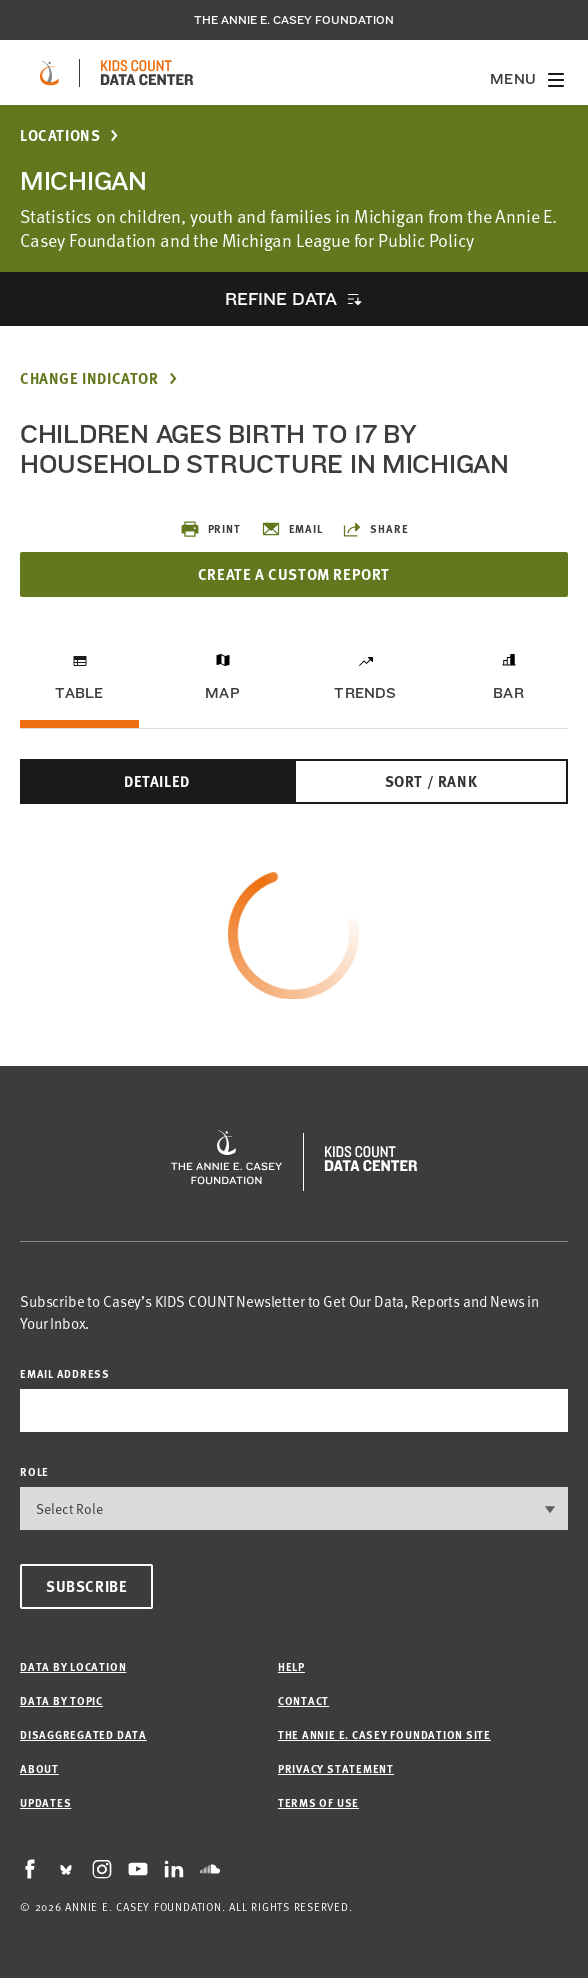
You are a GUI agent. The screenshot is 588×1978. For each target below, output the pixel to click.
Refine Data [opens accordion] (281, 298)
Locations (60, 135)
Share (375, 529)
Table (79, 693)
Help (291, 1666)
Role (34, 1471)
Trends (365, 693)
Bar (508, 693)
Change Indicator (89, 378)
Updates (45, 1802)
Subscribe (86, 1586)
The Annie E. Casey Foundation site (384, 1734)
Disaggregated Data (83, 1734)
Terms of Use (318, 1802)
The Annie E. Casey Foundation (294, 20)
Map (222, 693)
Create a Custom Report (294, 574)
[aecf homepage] (49, 73)
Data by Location (73, 1666)
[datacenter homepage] (147, 73)
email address (65, 1373)
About (39, 1768)
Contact (303, 1700)
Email (292, 529)
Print (210, 529)
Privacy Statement (336, 1768)
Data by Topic (61, 1700)
